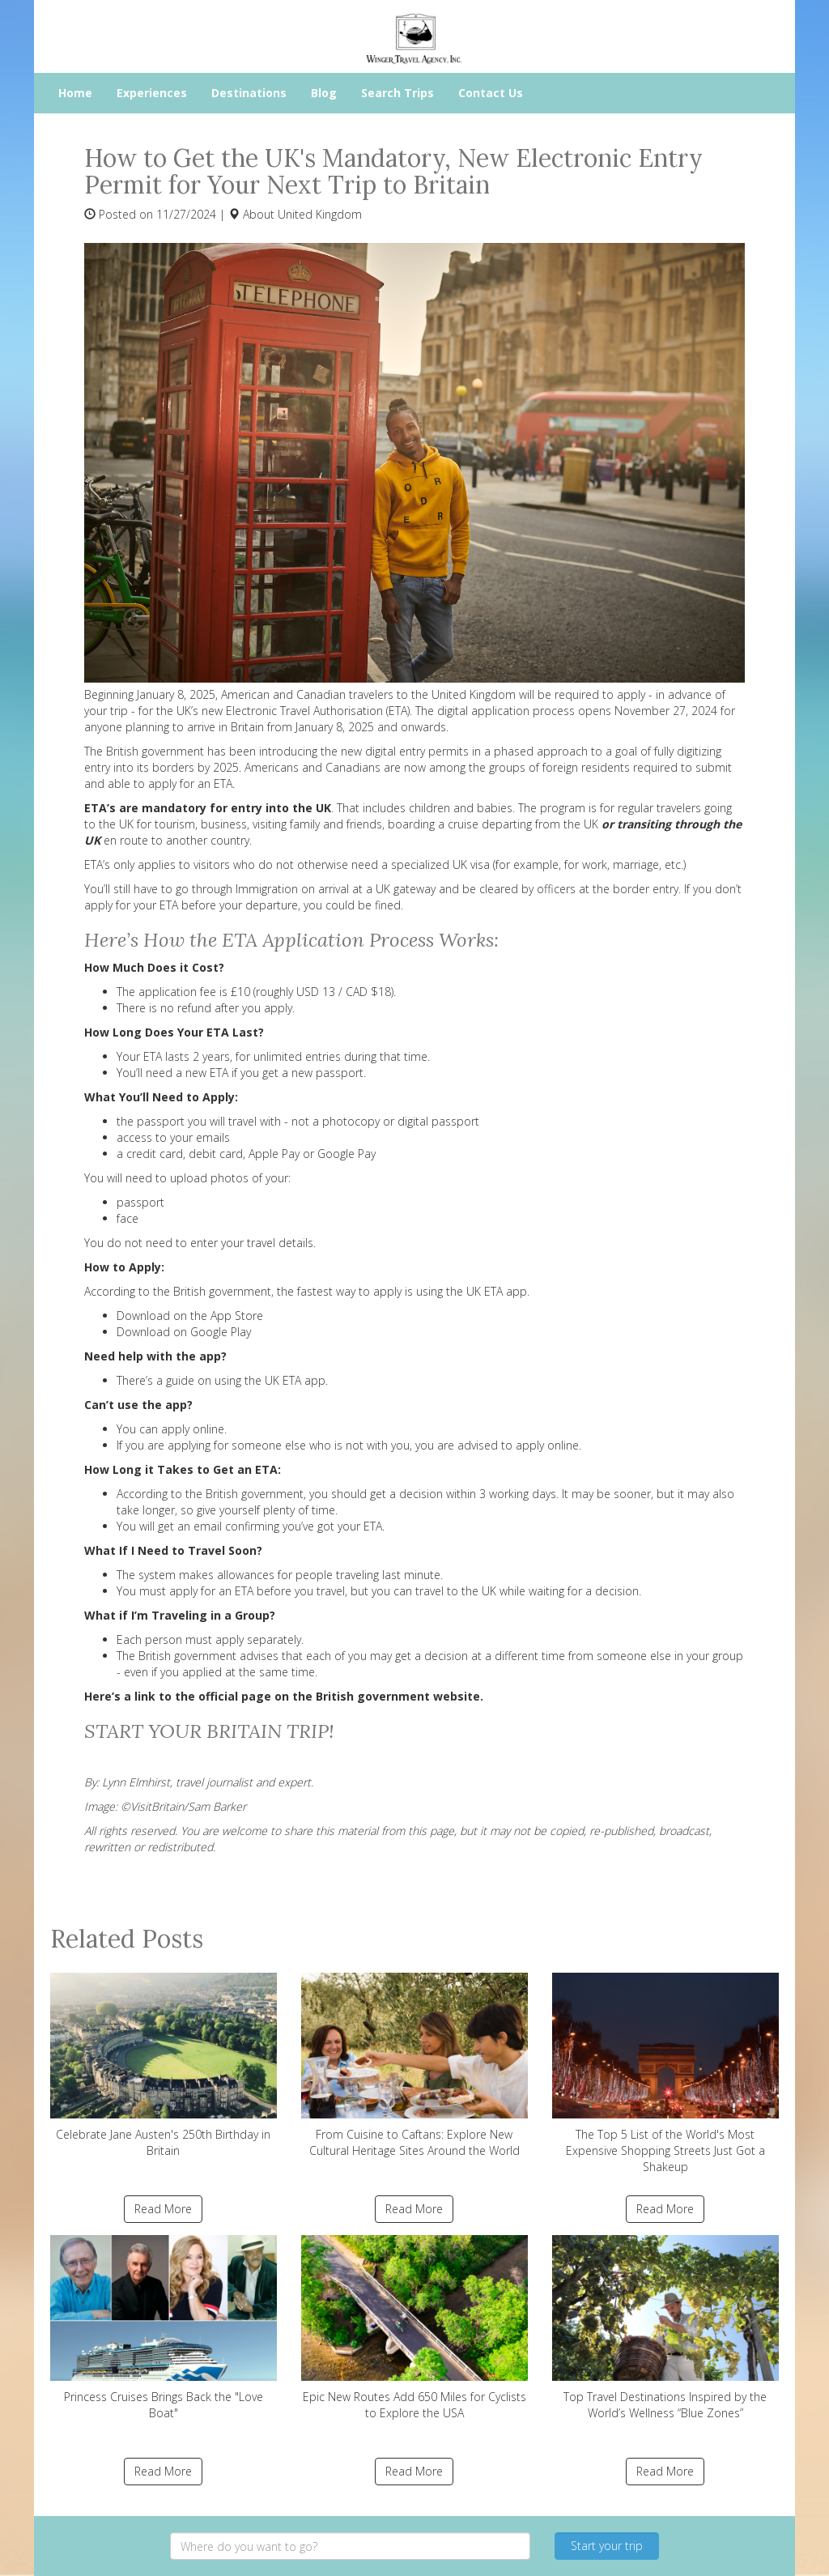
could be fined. (364, 905)
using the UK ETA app (270, 1380)
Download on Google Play (185, 1331)
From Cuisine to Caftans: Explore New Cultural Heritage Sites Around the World (414, 2065)
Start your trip (607, 2545)
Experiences (152, 92)
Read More (163, 2208)
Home (75, 92)
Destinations (249, 92)
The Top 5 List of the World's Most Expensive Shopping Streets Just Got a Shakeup (665, 2073)
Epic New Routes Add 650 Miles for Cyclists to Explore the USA (414, 2328)
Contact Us (490, 92)
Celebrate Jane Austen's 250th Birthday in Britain (163, 2065)
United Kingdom (320, 214)
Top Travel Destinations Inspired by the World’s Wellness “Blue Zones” (665, 2328)
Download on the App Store (190, 1315)
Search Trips (397, 92)
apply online (192, 1429)
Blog (324, 92)
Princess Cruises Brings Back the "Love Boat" (163, 2328)
